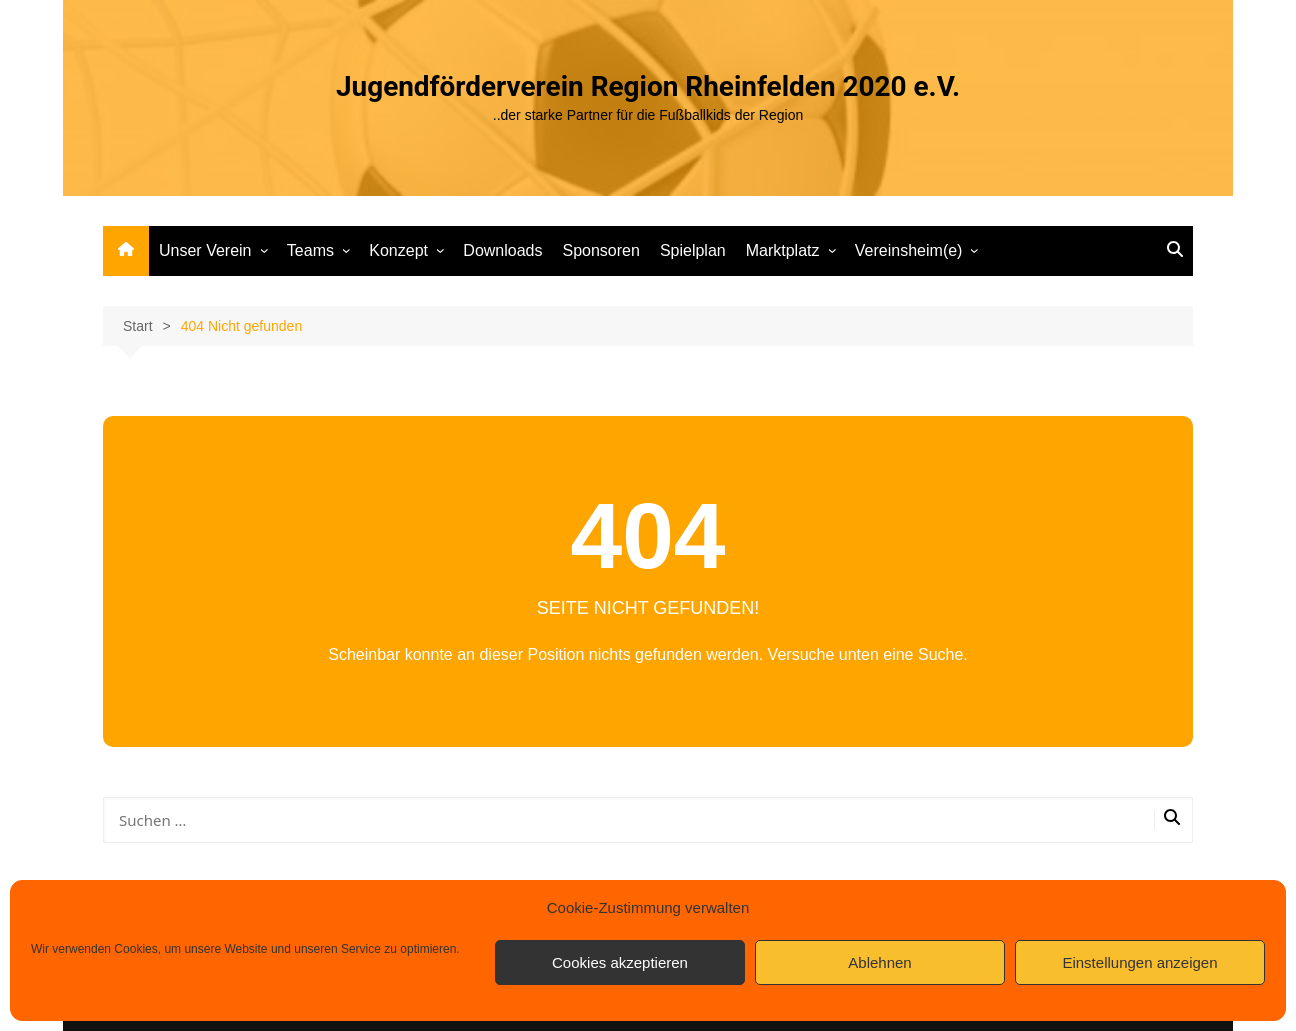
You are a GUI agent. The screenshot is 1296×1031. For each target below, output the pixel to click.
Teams (310, 250)
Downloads (502, 250)
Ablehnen (879, 962)
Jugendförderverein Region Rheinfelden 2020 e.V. (648, 86)
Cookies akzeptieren (620, 962)
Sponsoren (600, 250)
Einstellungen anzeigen (1139, 962)
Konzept (398, 250)
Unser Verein (205, 250)
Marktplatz (783, 250)
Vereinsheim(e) (909, 250)
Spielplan (693, 250)
